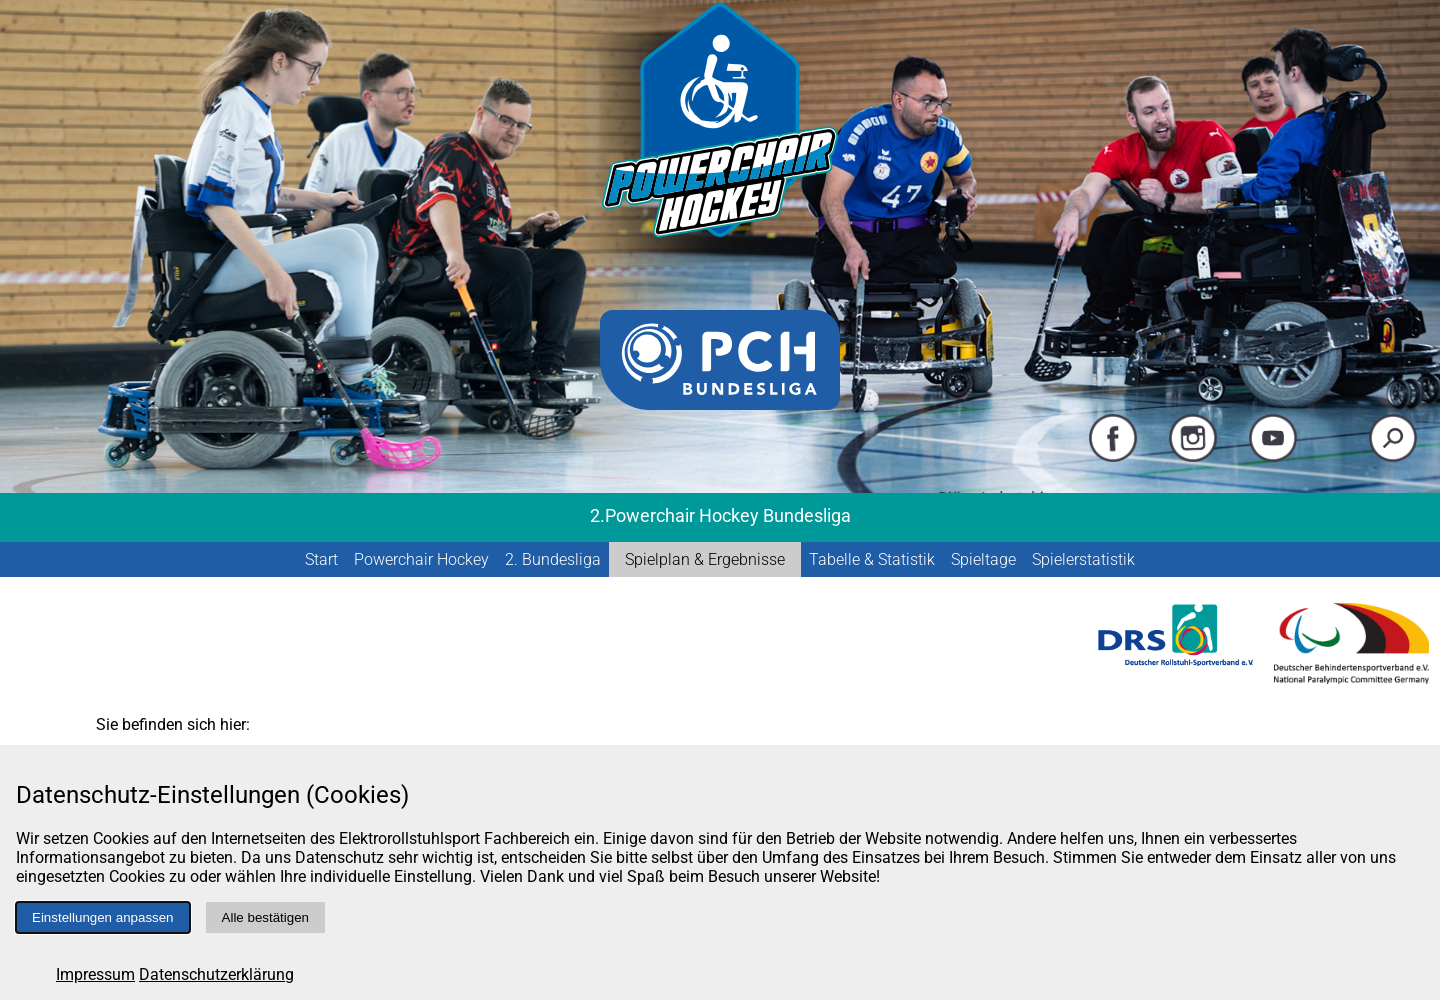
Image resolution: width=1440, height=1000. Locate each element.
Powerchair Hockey (421, 559)
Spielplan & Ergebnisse (705, 559)
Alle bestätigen (265, 917)
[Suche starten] (1393, 457)
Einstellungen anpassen (103, 917)
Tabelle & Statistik (872, 559)
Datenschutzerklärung (216, 974)
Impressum (95, 974)
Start (321, 559)
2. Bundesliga (553, 559)
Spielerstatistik (1083, 559)
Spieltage (983, 559)
